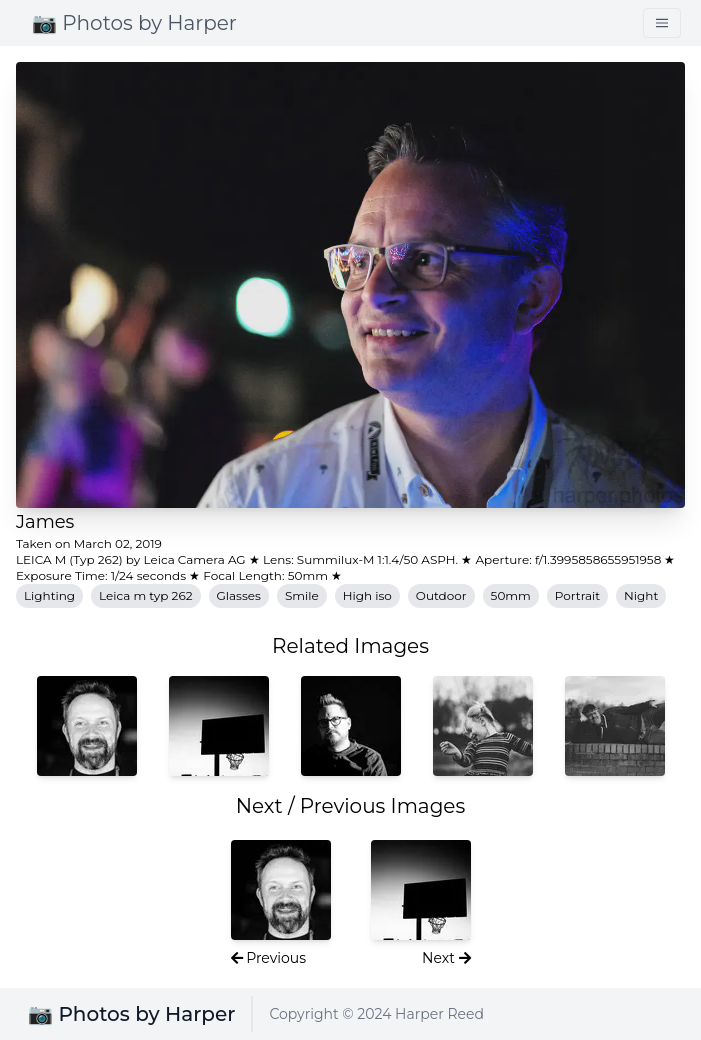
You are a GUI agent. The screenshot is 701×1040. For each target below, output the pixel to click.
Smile (302, 595)
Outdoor (441, 595)
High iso (367, 595)
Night (641, 595)
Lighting (49, 595)
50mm (511, 595)
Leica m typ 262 (145, 595)
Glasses (239, 595)
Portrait (577, 595)
